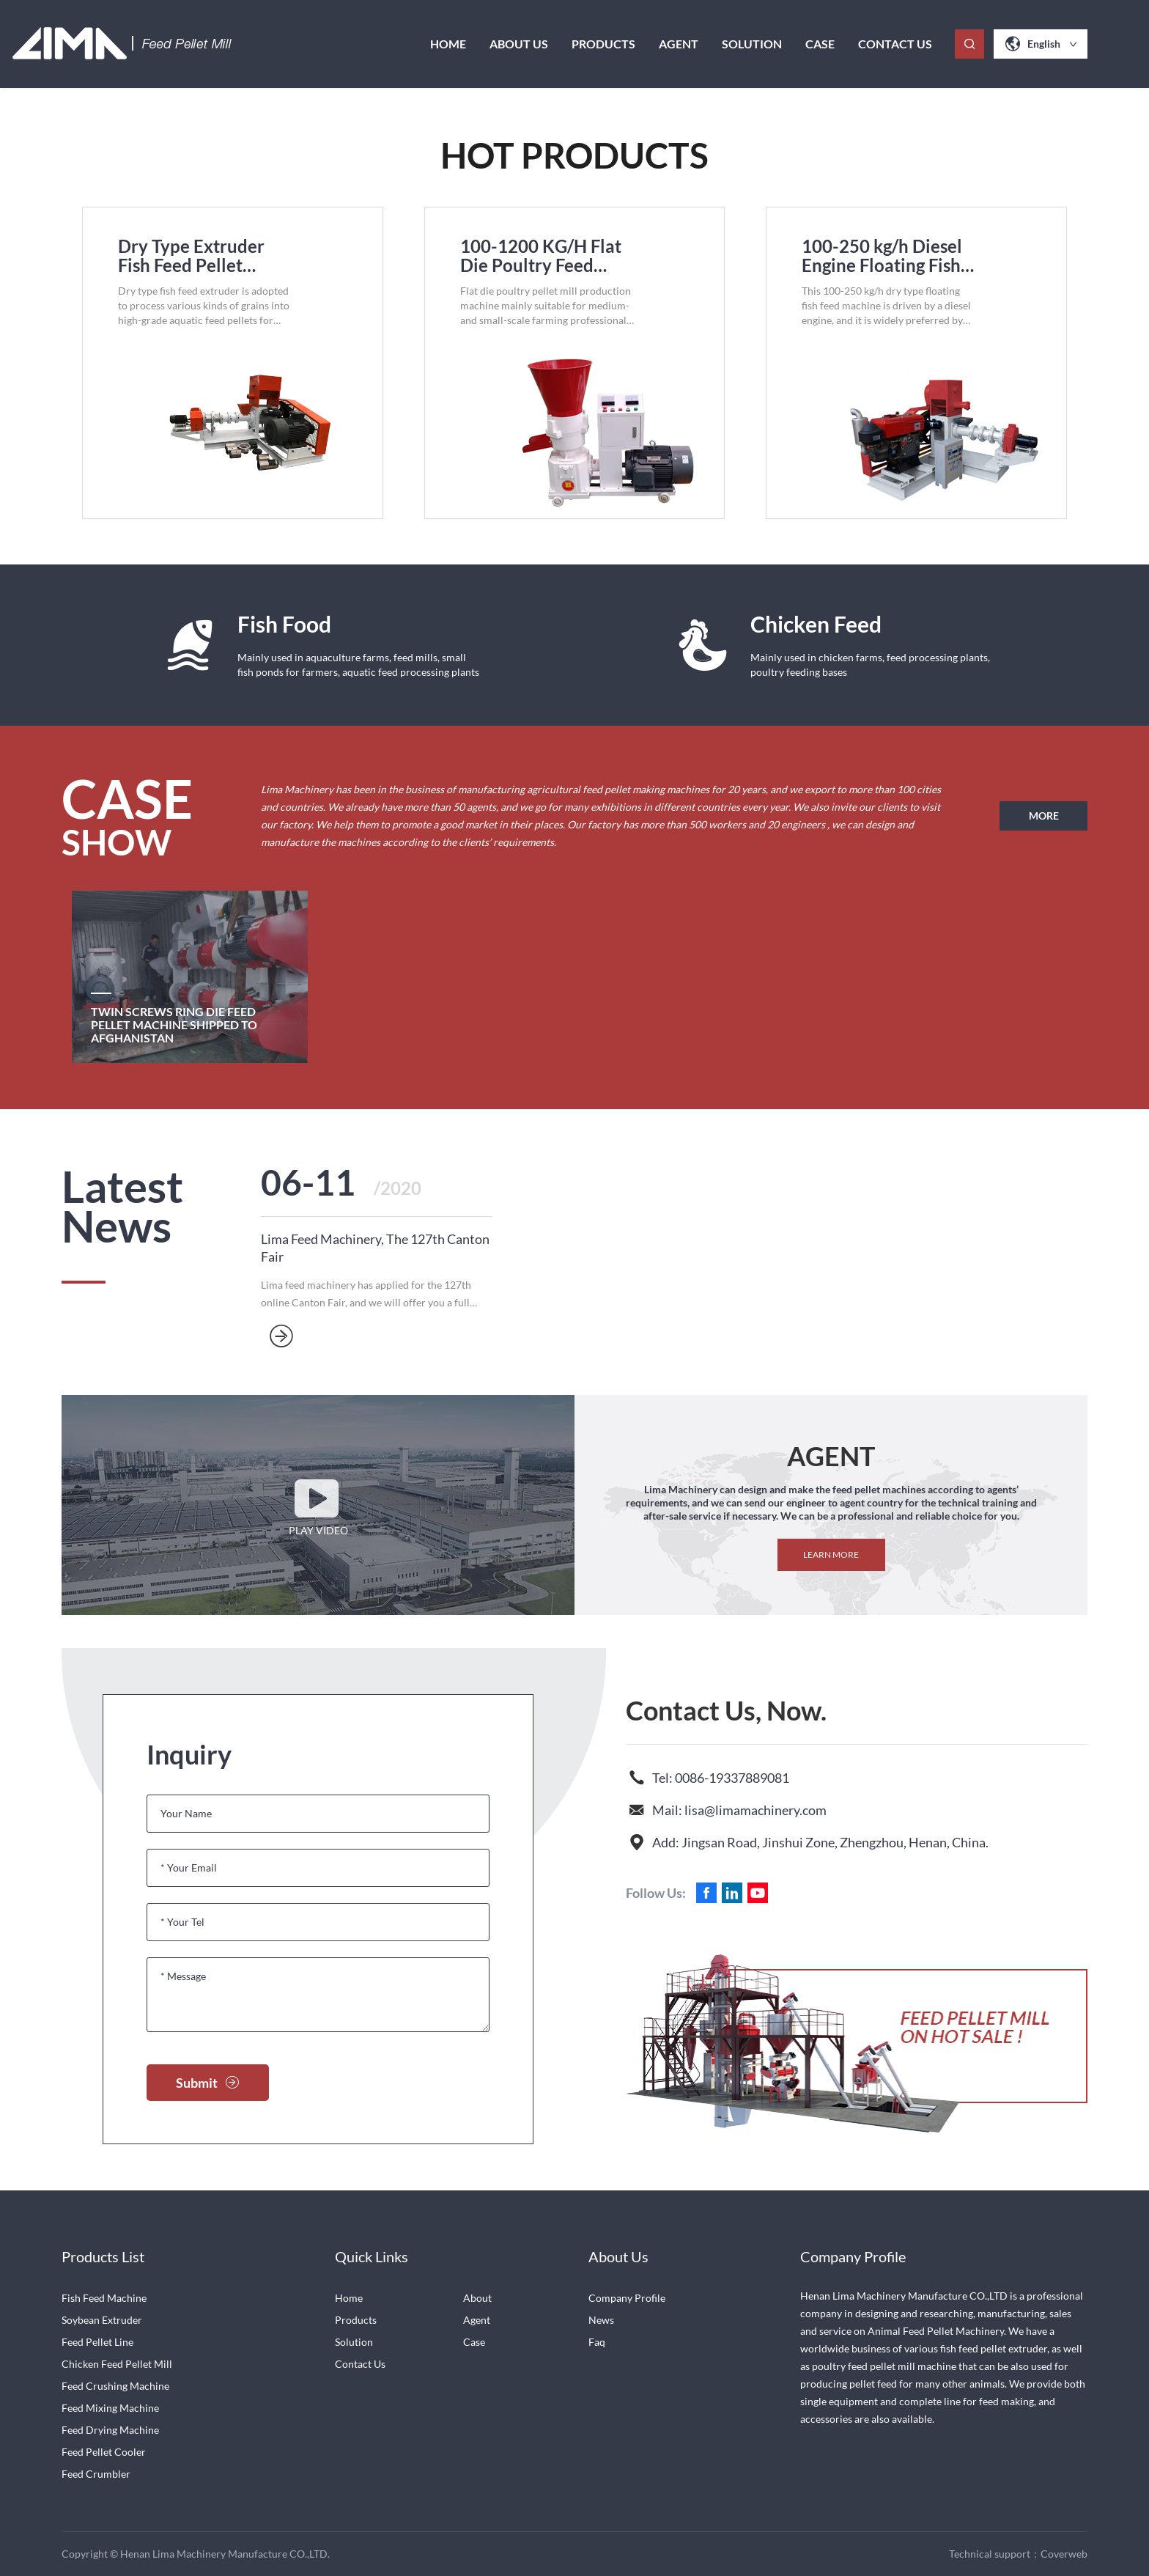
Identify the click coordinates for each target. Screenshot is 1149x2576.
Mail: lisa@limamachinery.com (739, 1810)
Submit (208, 2082)
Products (603, 44)
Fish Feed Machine (104, 2298)
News (601, 2320)
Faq (596, 2342)
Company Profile (626, 2298)
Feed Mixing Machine (110, 2408)
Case (474, 2342)
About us (518, 44)
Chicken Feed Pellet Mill (117, 2364)
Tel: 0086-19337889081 (720, 1778)
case (820, 44)
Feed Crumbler (96, 2474)
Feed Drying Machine (110, 2430)
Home (448, 44)
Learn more (831, 1554)
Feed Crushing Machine (115, 2386)
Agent (678, 44)
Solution (752, 44)
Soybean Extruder (102, 2320)
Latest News (122, 1209)
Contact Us (895, 44)
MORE (1044, 815)
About (477, 2298)
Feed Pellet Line (97, 2342)
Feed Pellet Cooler (104, 2452)
